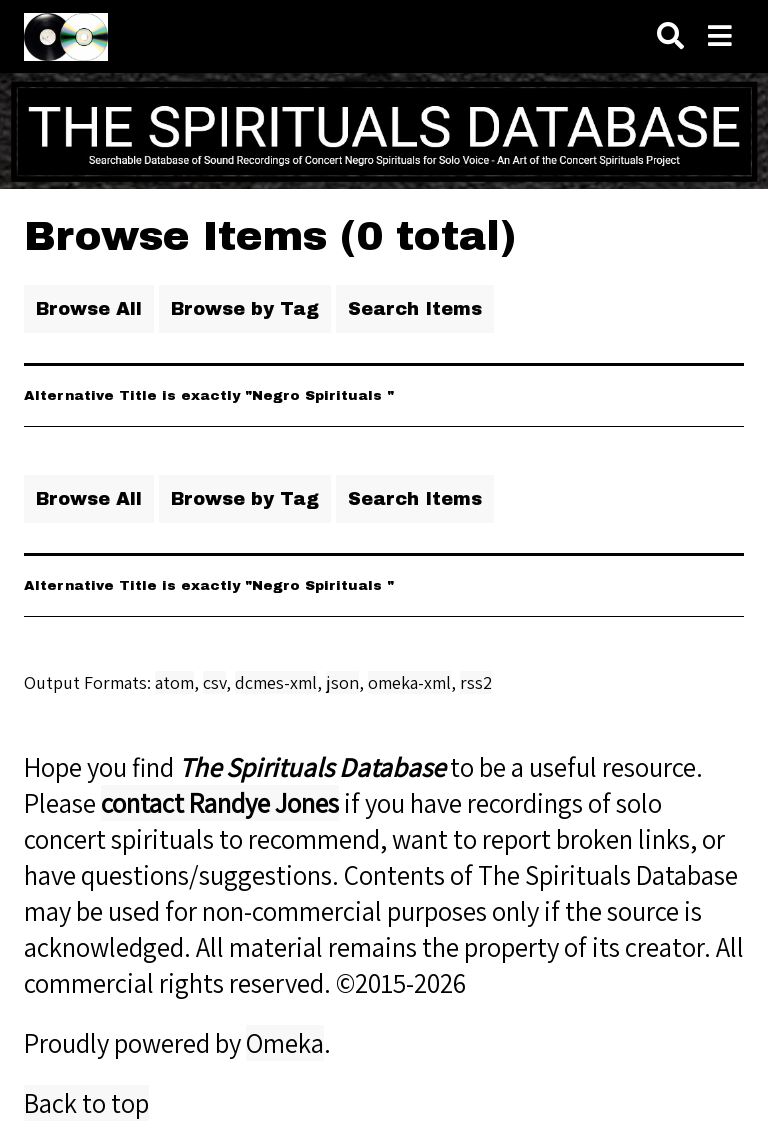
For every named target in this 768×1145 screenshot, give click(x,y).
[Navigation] (720, 36)
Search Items (415, 309)
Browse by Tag (245, 309)
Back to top (86, 1103)
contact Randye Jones (220, 803)
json (342, 682)
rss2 (476, 682)
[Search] (670, 36)
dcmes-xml (276, 682)
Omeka (285, 1043)
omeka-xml (409, 682)
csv (214, 682)
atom (174, 682)
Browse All (89, 309)
